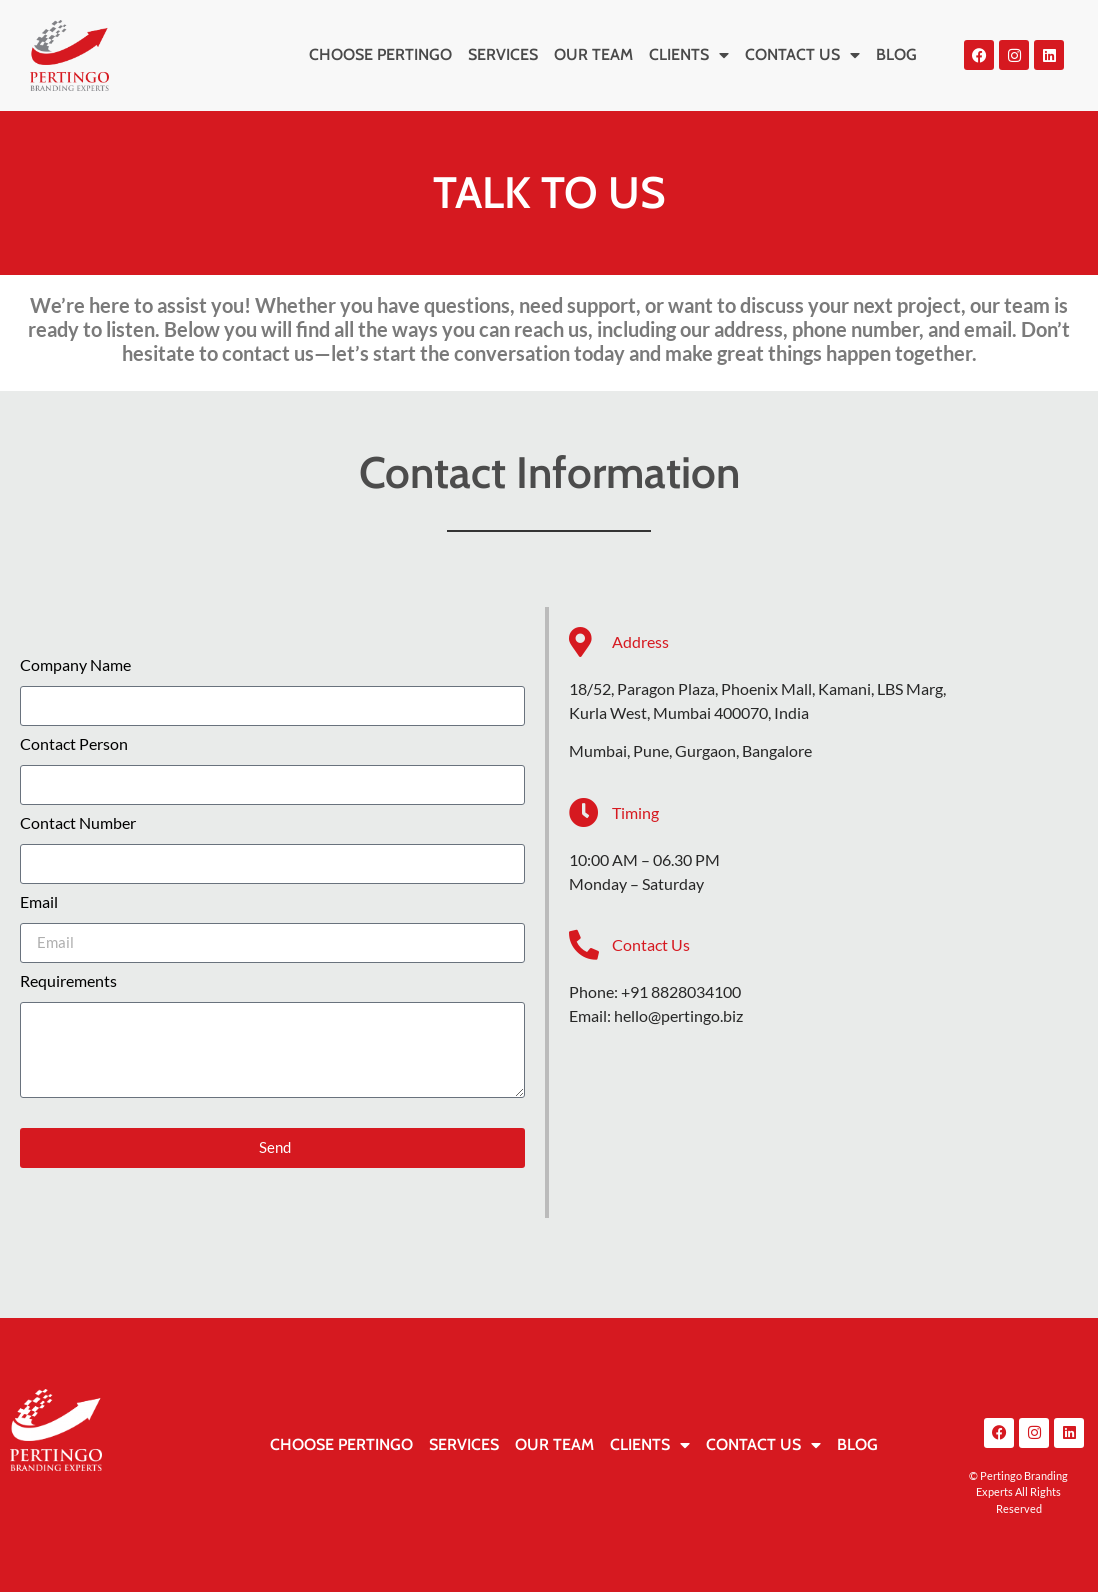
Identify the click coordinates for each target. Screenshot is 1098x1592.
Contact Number (78, 823)
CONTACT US (802, 55)
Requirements (68, 981)
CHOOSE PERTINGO (380, 54)
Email (39, 902)
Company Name (75, 665)
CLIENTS (689, 55)
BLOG (896, 54)
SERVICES (503, 54)
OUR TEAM (593, 54)
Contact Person (74, 744)
